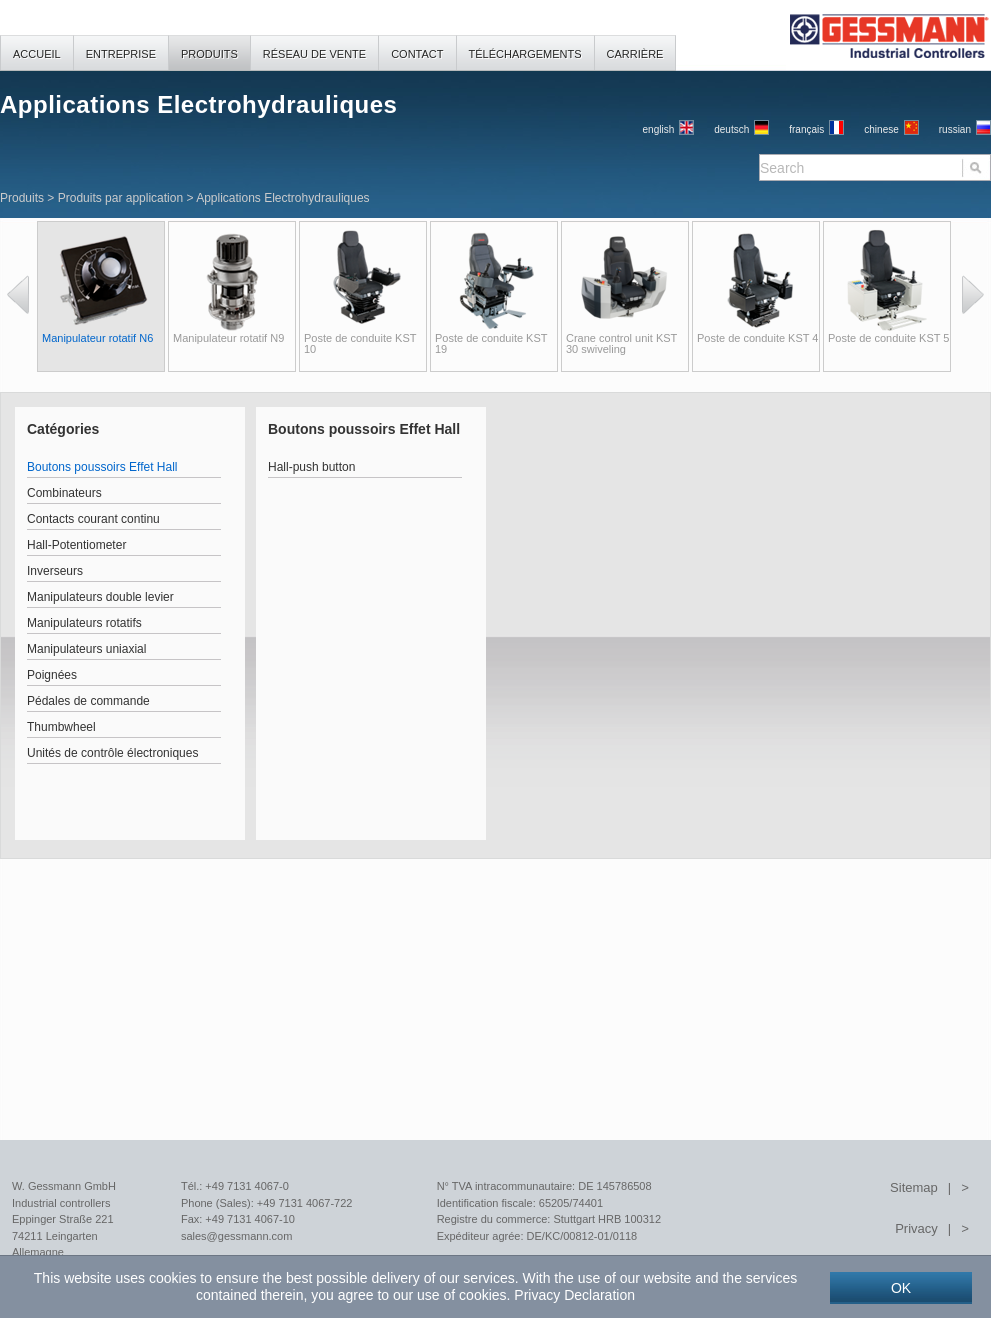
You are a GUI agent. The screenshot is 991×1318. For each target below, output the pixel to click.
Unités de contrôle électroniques (112, 753)
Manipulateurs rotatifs (84, 623)
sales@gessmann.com (236, 1236)
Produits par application (120, 198)
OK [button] (901, 1288)
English (659, 129)
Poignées (52, 675)
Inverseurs (55, 571)
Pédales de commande (88, 701)
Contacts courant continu (93, 519)
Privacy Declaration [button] (574, 1295)
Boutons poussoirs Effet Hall (102, 467)
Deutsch (731, 129)
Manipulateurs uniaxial (86, 649)
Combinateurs (64, 493)
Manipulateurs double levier (100, 597)
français (806, 129)
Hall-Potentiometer (76, 545)
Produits (22, 198)
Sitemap (914, 1187)
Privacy (916, 1228)
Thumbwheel (61, 727)
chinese (881, 129)
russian (955, 129)
